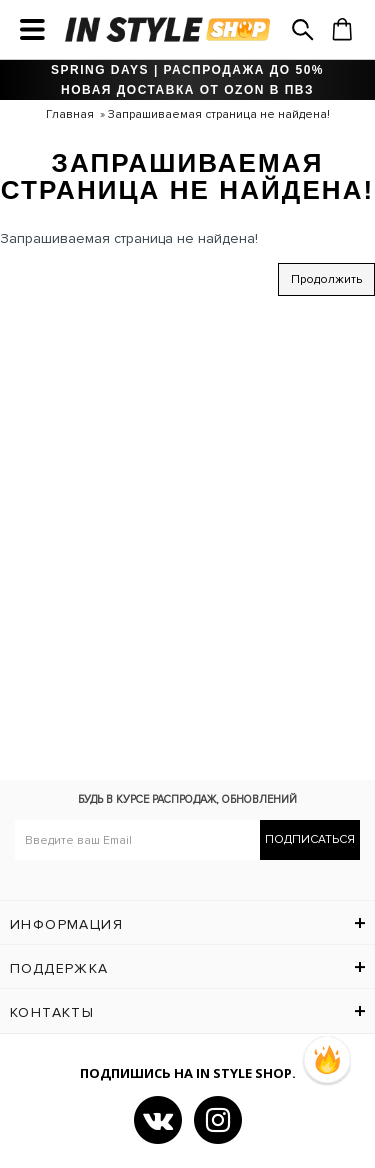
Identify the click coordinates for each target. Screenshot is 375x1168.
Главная (70, 114)
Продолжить (326, 279)
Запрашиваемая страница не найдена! (219, 114)
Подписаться (310, 839)
